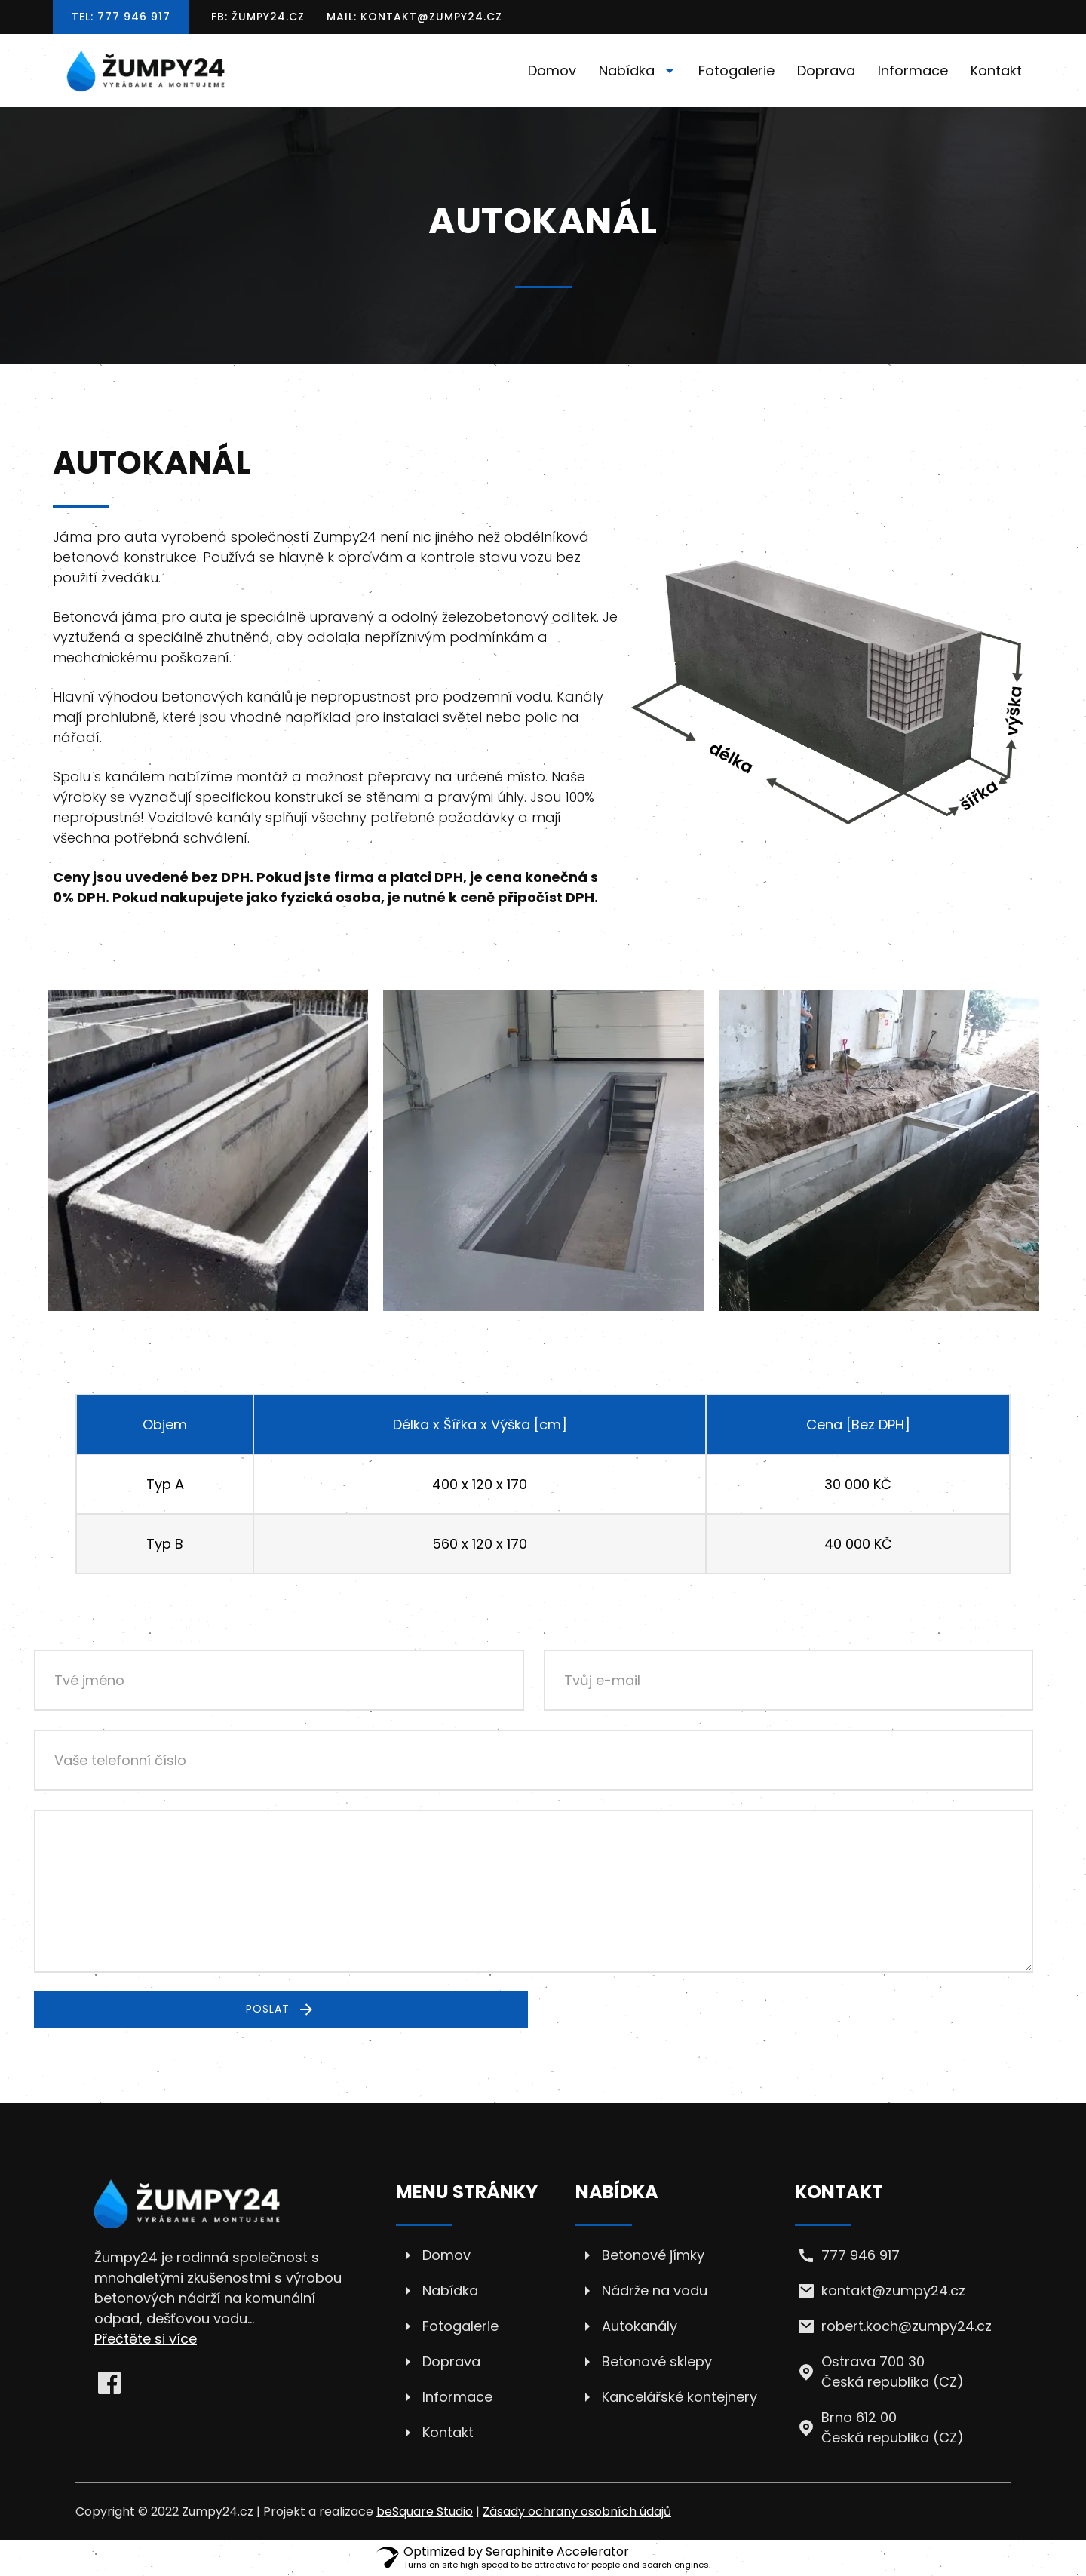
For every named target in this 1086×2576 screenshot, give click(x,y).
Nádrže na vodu (654, 2290)
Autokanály (639, 2326)
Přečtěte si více (145, 2338)
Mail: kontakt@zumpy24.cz (414, 16)
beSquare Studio (424, 2511)
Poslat (280, 2009)
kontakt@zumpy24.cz (893, 2290)
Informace (913, 70)
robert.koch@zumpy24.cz (906, 2326)
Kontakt (996, 70)
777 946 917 (860, 2255)
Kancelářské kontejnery (679, 2396)
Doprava (826, 70)
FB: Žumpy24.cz (258, 16)
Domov (552, 70)
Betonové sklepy (657, 2361)
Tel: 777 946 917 (121, 16)
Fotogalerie (736, 70)
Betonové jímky (653, 2255)
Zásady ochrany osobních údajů (577, 2511)
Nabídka (640, 70)
